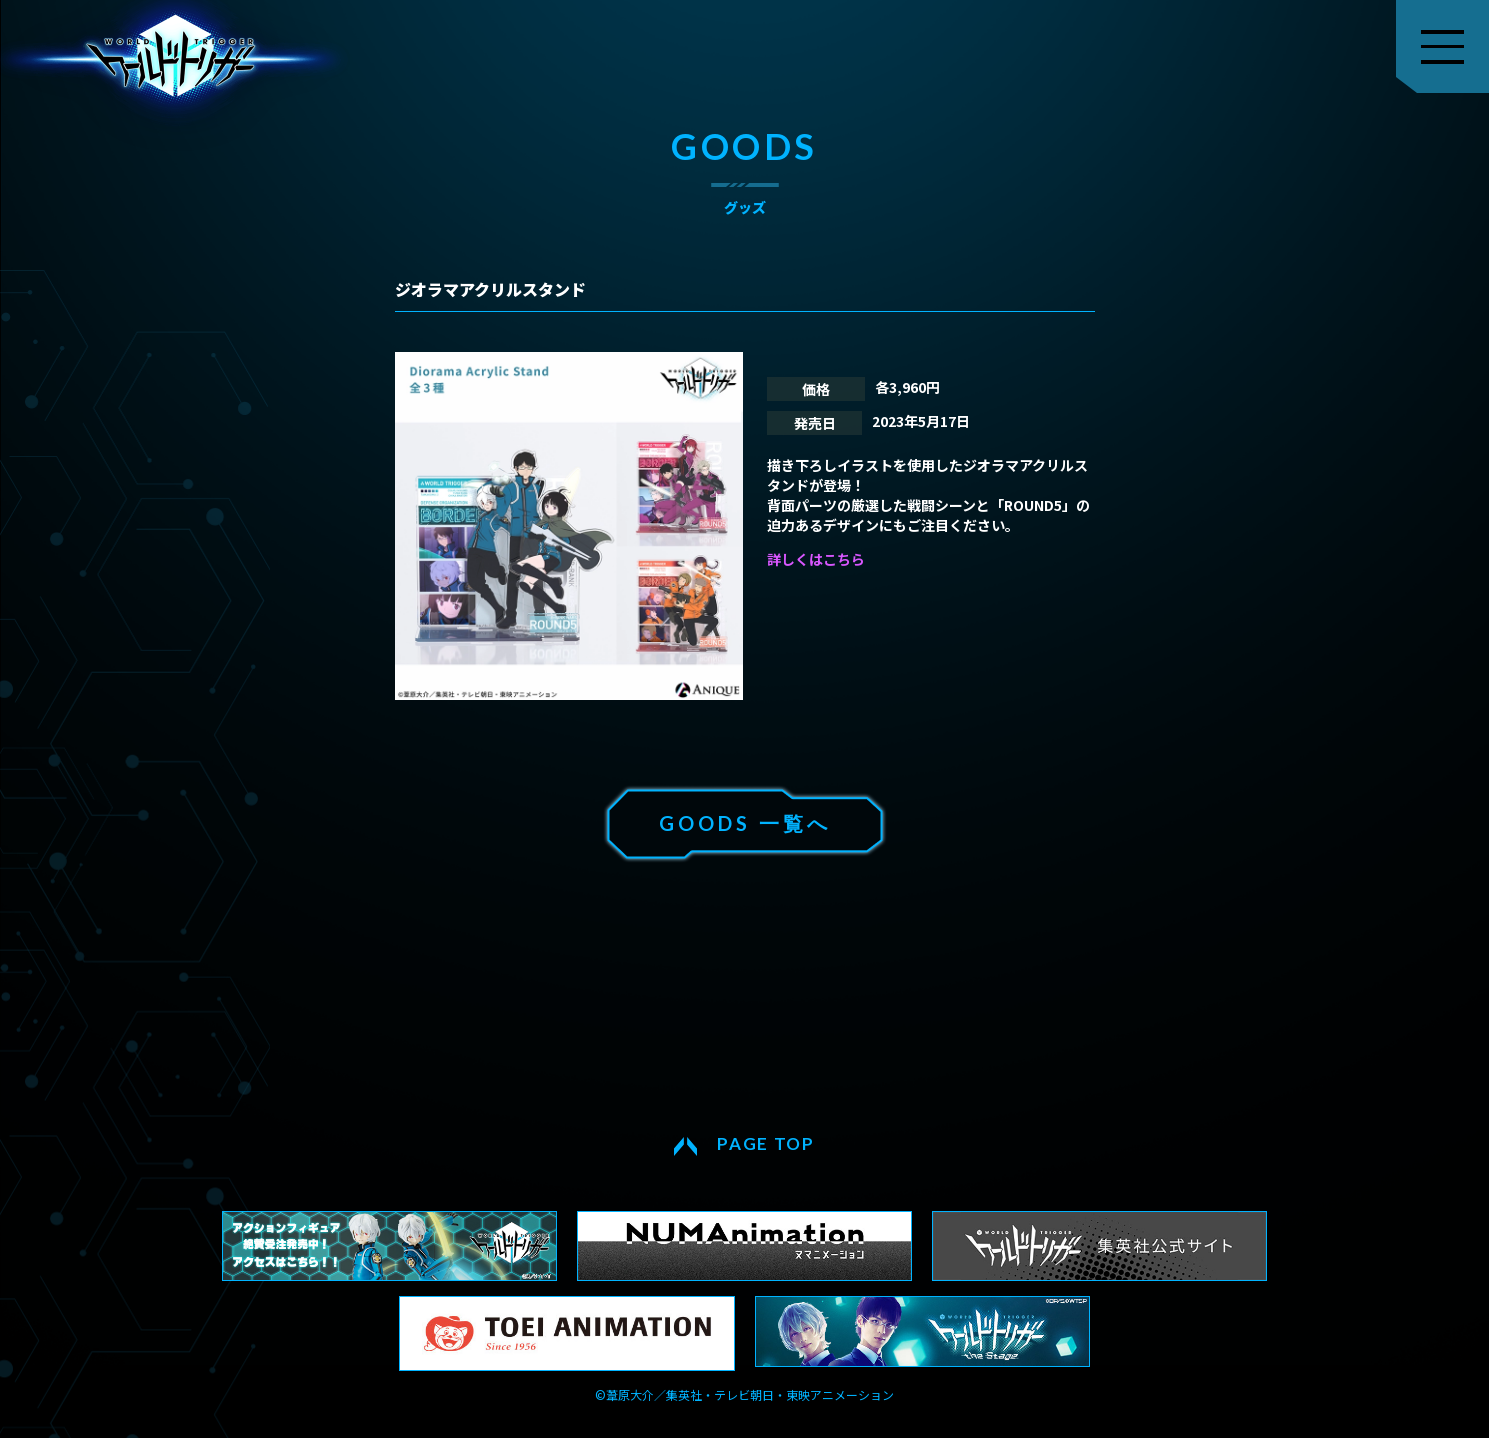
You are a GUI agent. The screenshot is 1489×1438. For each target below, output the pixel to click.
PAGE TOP (766, 1143)
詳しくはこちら (816, 559)
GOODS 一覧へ (745, 823)
